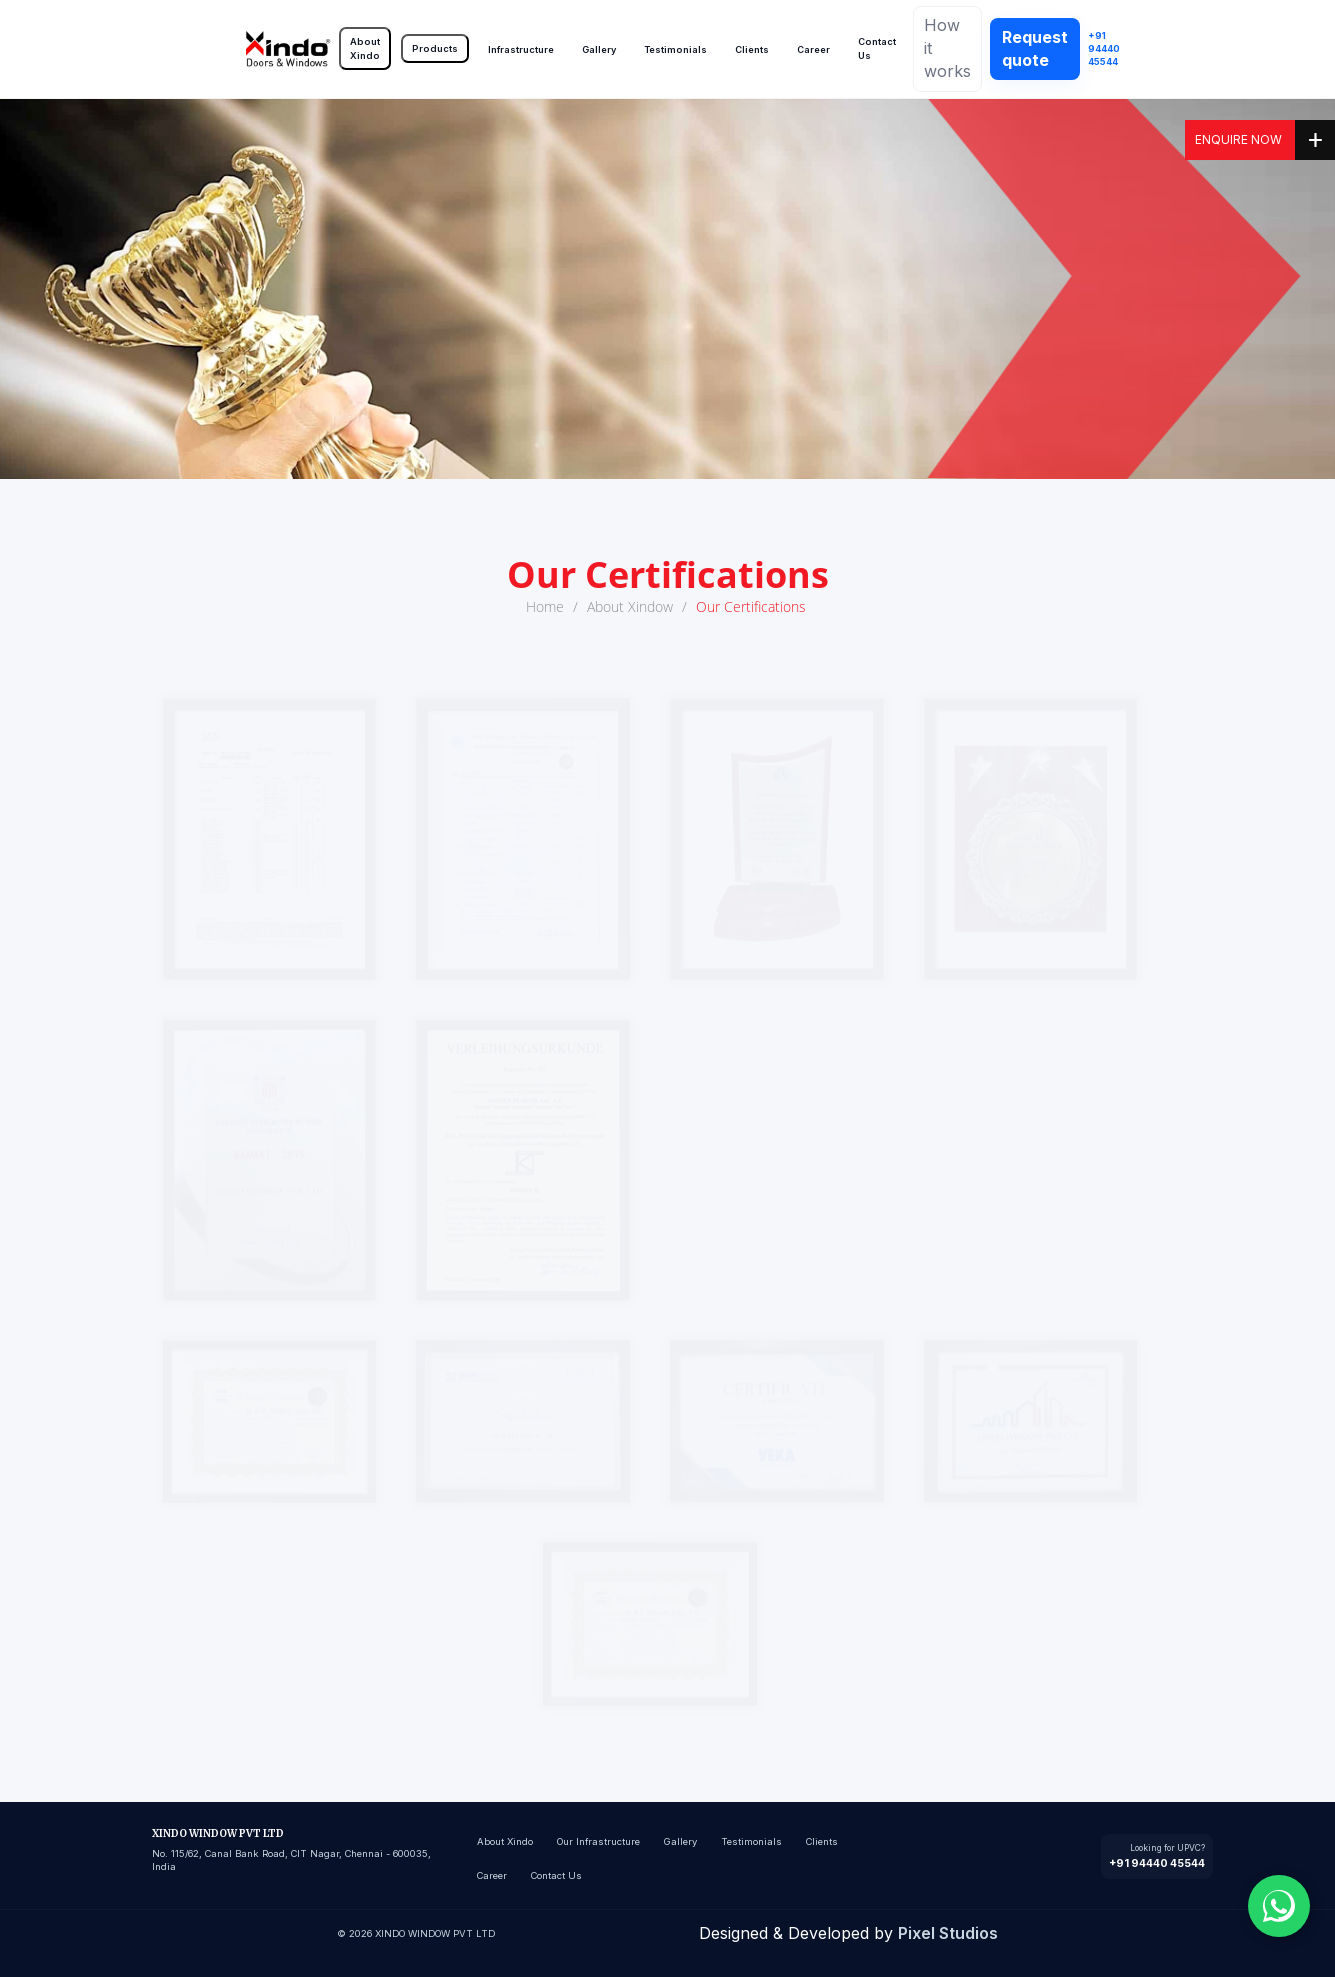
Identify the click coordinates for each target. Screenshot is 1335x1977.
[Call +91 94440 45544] (1157, 1857)
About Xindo (365, 48)
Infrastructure (521, 49)
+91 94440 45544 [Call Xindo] (1104, 49)
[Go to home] (288, 49)
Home (545, 606)
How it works (947, 48)
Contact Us (877, 48)
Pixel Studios (948, 1933)
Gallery (599, 49)
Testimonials (675, 49)
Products (435, 48)
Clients (752, 49)
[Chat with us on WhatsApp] (1279, 1906)
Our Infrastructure (598, 1841)
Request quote (1035, 48)
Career (813, 49)
